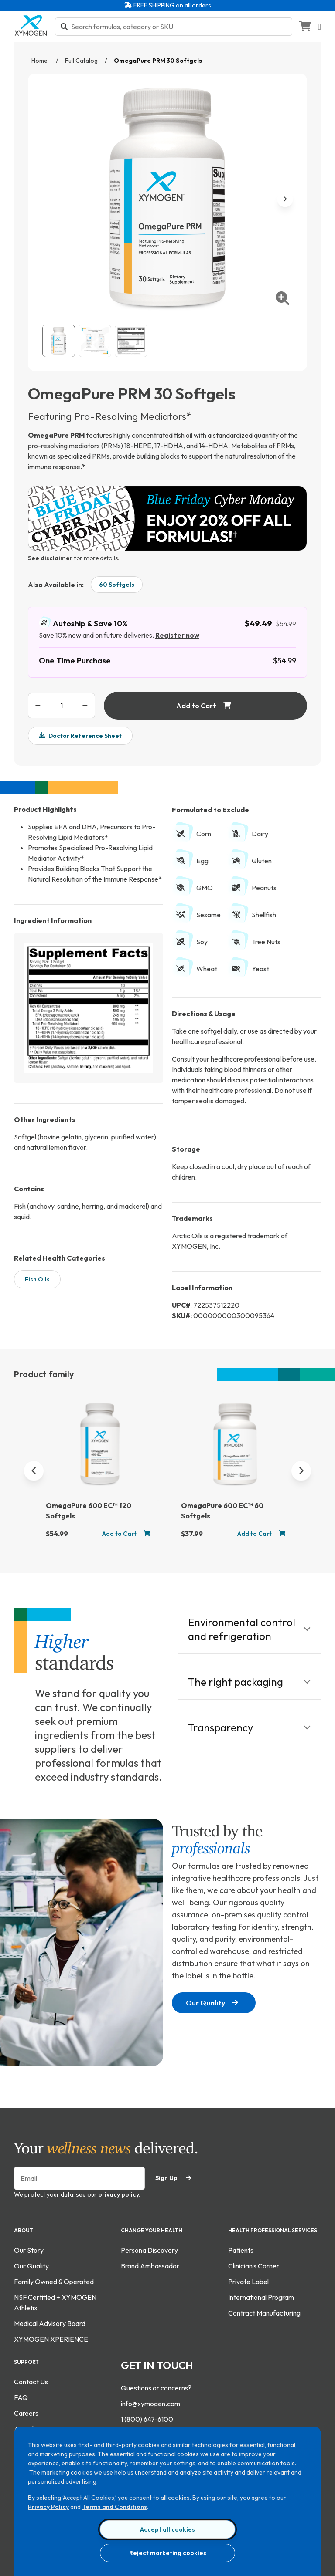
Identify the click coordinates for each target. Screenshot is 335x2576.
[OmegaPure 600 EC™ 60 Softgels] (235, 1448)
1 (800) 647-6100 (147, 2419)
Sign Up (173, 2178)
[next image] (285, 199)
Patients (240, 2250)
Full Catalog (81, 60)
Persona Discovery (149, 2250)
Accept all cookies (167, 2529)
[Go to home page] (31, 33)
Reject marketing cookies (167, 2553)
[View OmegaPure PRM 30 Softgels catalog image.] (58, 341)
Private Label (248, 2281)
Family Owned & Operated (54, 2281)
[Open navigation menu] (319, 26)
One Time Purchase (75, 661)
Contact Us (31, 2381)
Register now (177, 635)
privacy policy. (119, 2194)
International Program (261, 2297)
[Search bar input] (179, 26)
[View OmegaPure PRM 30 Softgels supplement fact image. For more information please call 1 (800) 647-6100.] (131, 341)
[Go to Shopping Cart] (305, 26)
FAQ (21, 2397)
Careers (26, 2413)
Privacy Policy (48, 2507)
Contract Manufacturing (264, 2313)
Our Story (29, 2250)
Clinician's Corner (253, 2266)
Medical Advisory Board (49, 2323)
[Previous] (34, 1470)
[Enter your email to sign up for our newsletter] (79, 2178)
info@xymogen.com (150, 2403)
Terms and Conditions (114, 2507)
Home (40, 60)
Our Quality (212, 2002)
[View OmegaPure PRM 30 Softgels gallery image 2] (95, 341)
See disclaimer (50, 558)
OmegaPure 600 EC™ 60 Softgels (222, 1510)
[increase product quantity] (85, 705)
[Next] (301, 1470)
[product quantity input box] (61, 705)
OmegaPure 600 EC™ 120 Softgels (88, 1510)
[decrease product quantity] (38, 705)
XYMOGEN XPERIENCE (51, 2339)
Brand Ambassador (150, 2266)
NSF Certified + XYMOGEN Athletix (55, 2302)
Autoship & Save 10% (83, 623)
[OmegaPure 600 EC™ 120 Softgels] (100, 1448)
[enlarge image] (282, 298)
